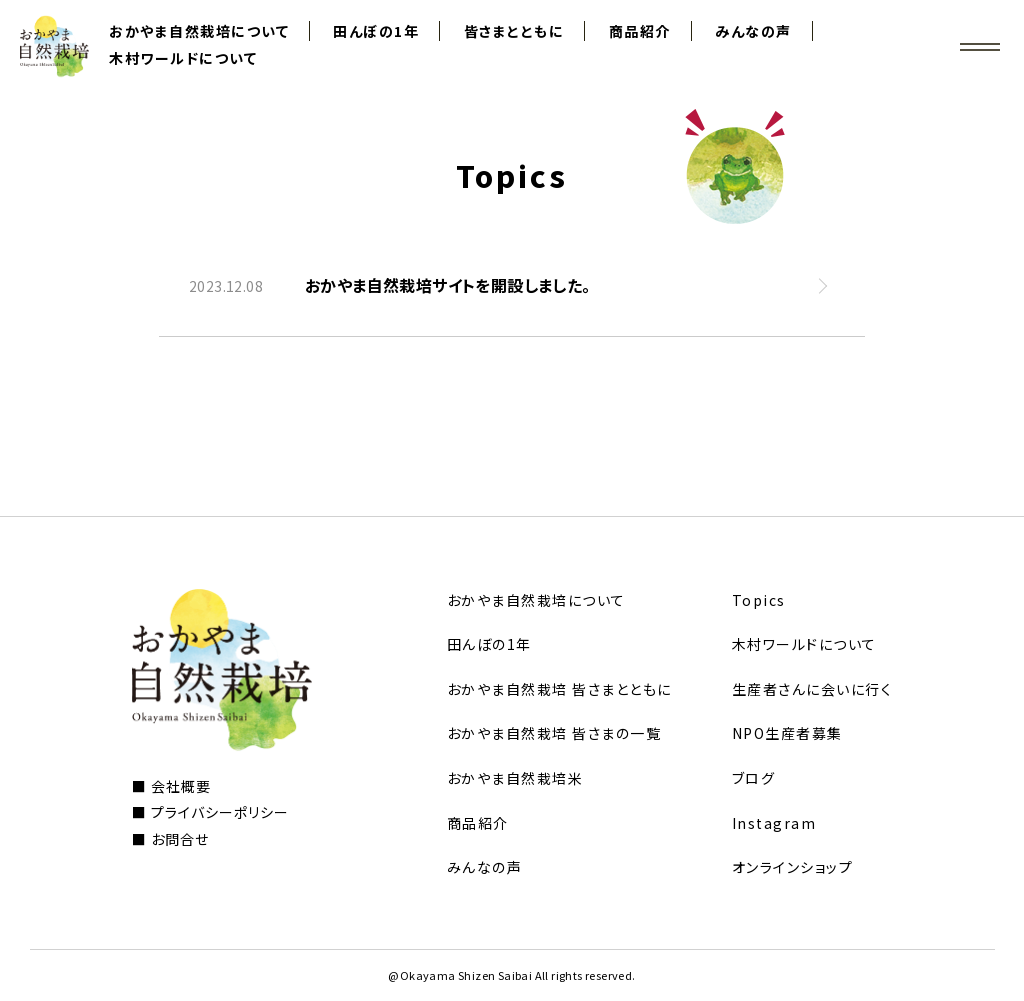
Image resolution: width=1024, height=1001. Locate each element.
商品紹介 (640, 31)
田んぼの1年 (376, 31)
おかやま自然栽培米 (515, 778)
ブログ (754, 778)
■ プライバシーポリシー (210, 812)
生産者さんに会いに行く (812, 689)
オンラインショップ (793, 867)
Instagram (774, 823)
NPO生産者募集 (787, 733)
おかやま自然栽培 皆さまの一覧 (554, 733)
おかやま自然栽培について (199, 31)
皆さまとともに (514, 31)
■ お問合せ (170, 839)
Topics (759, 600)
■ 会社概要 (171, 786)
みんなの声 (753, 31)
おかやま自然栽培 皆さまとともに (559, 689)
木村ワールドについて (183, 58)
